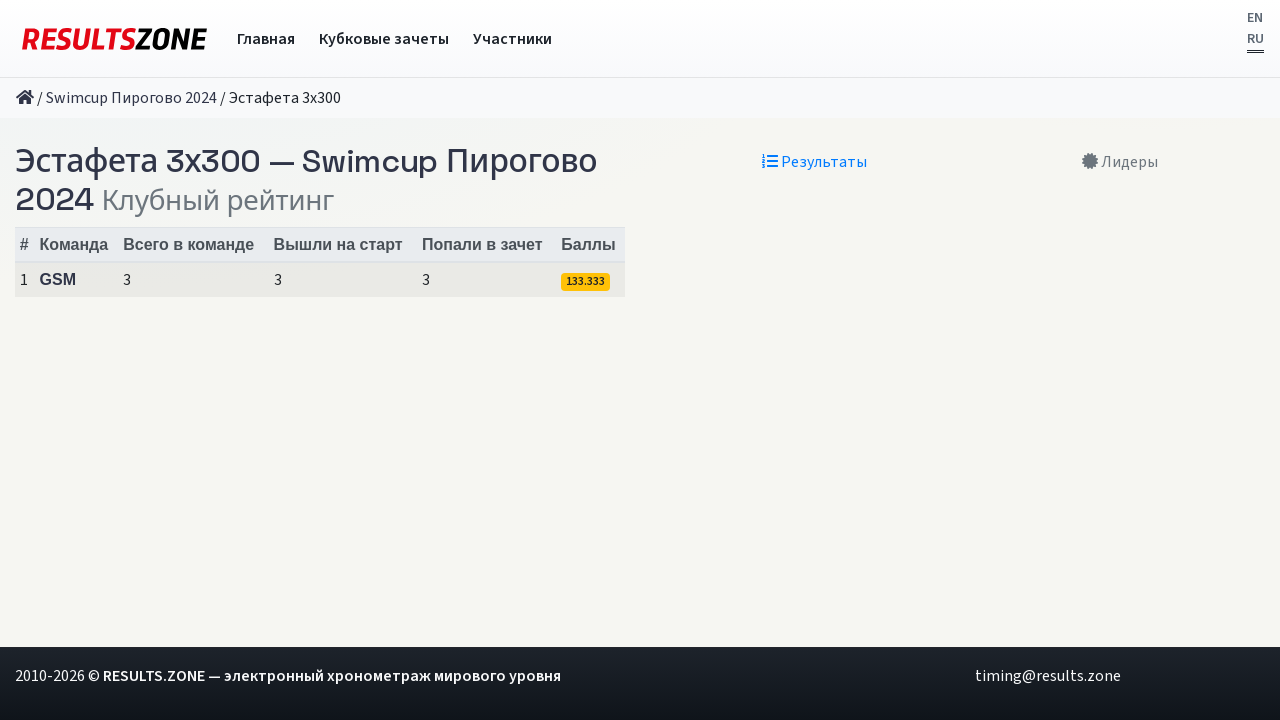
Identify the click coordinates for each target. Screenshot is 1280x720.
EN (1255, 18)
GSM (58, 279)
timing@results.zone (1048, 676)
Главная (266, 39)
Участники (512, 39)
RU (1255, 39)
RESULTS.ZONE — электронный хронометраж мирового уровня (332, 676)
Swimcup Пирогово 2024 (131, 98)
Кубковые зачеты (384, 39)
